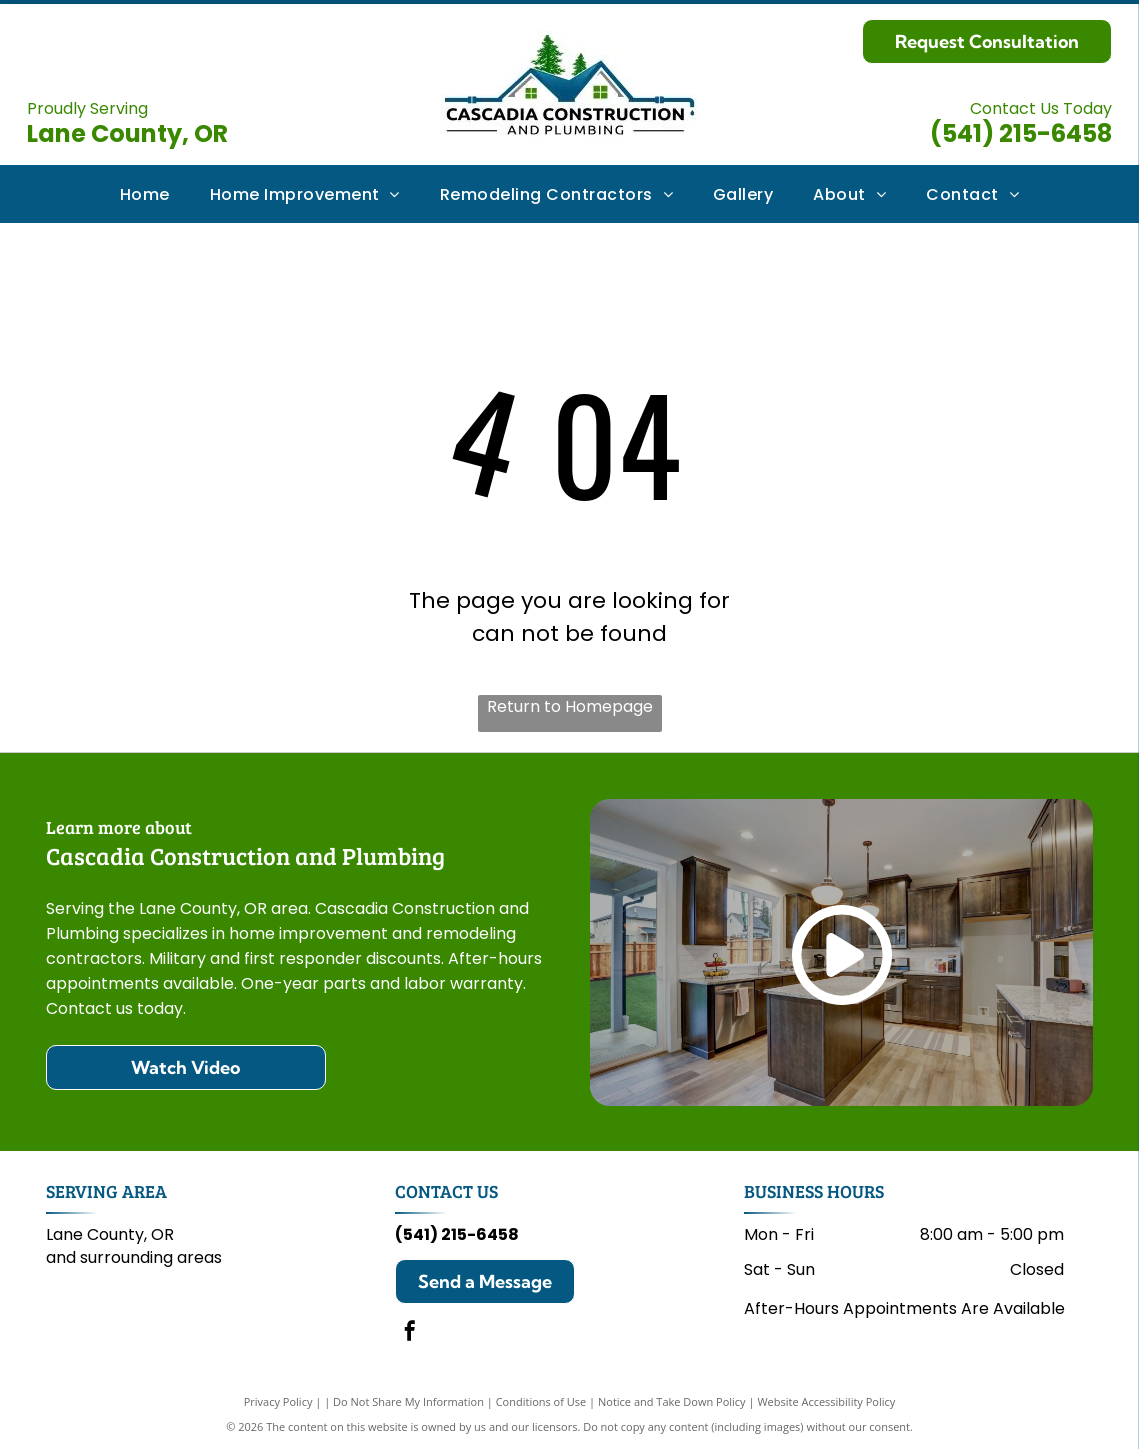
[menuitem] (145, 193)
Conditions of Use (541, 1401)
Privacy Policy (278, 1401)
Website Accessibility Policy (826, 1401)
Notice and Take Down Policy (672, 1401)
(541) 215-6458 (1021, 133)
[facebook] (410, 1333)
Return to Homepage (570, 706)
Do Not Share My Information (408, 1401)
